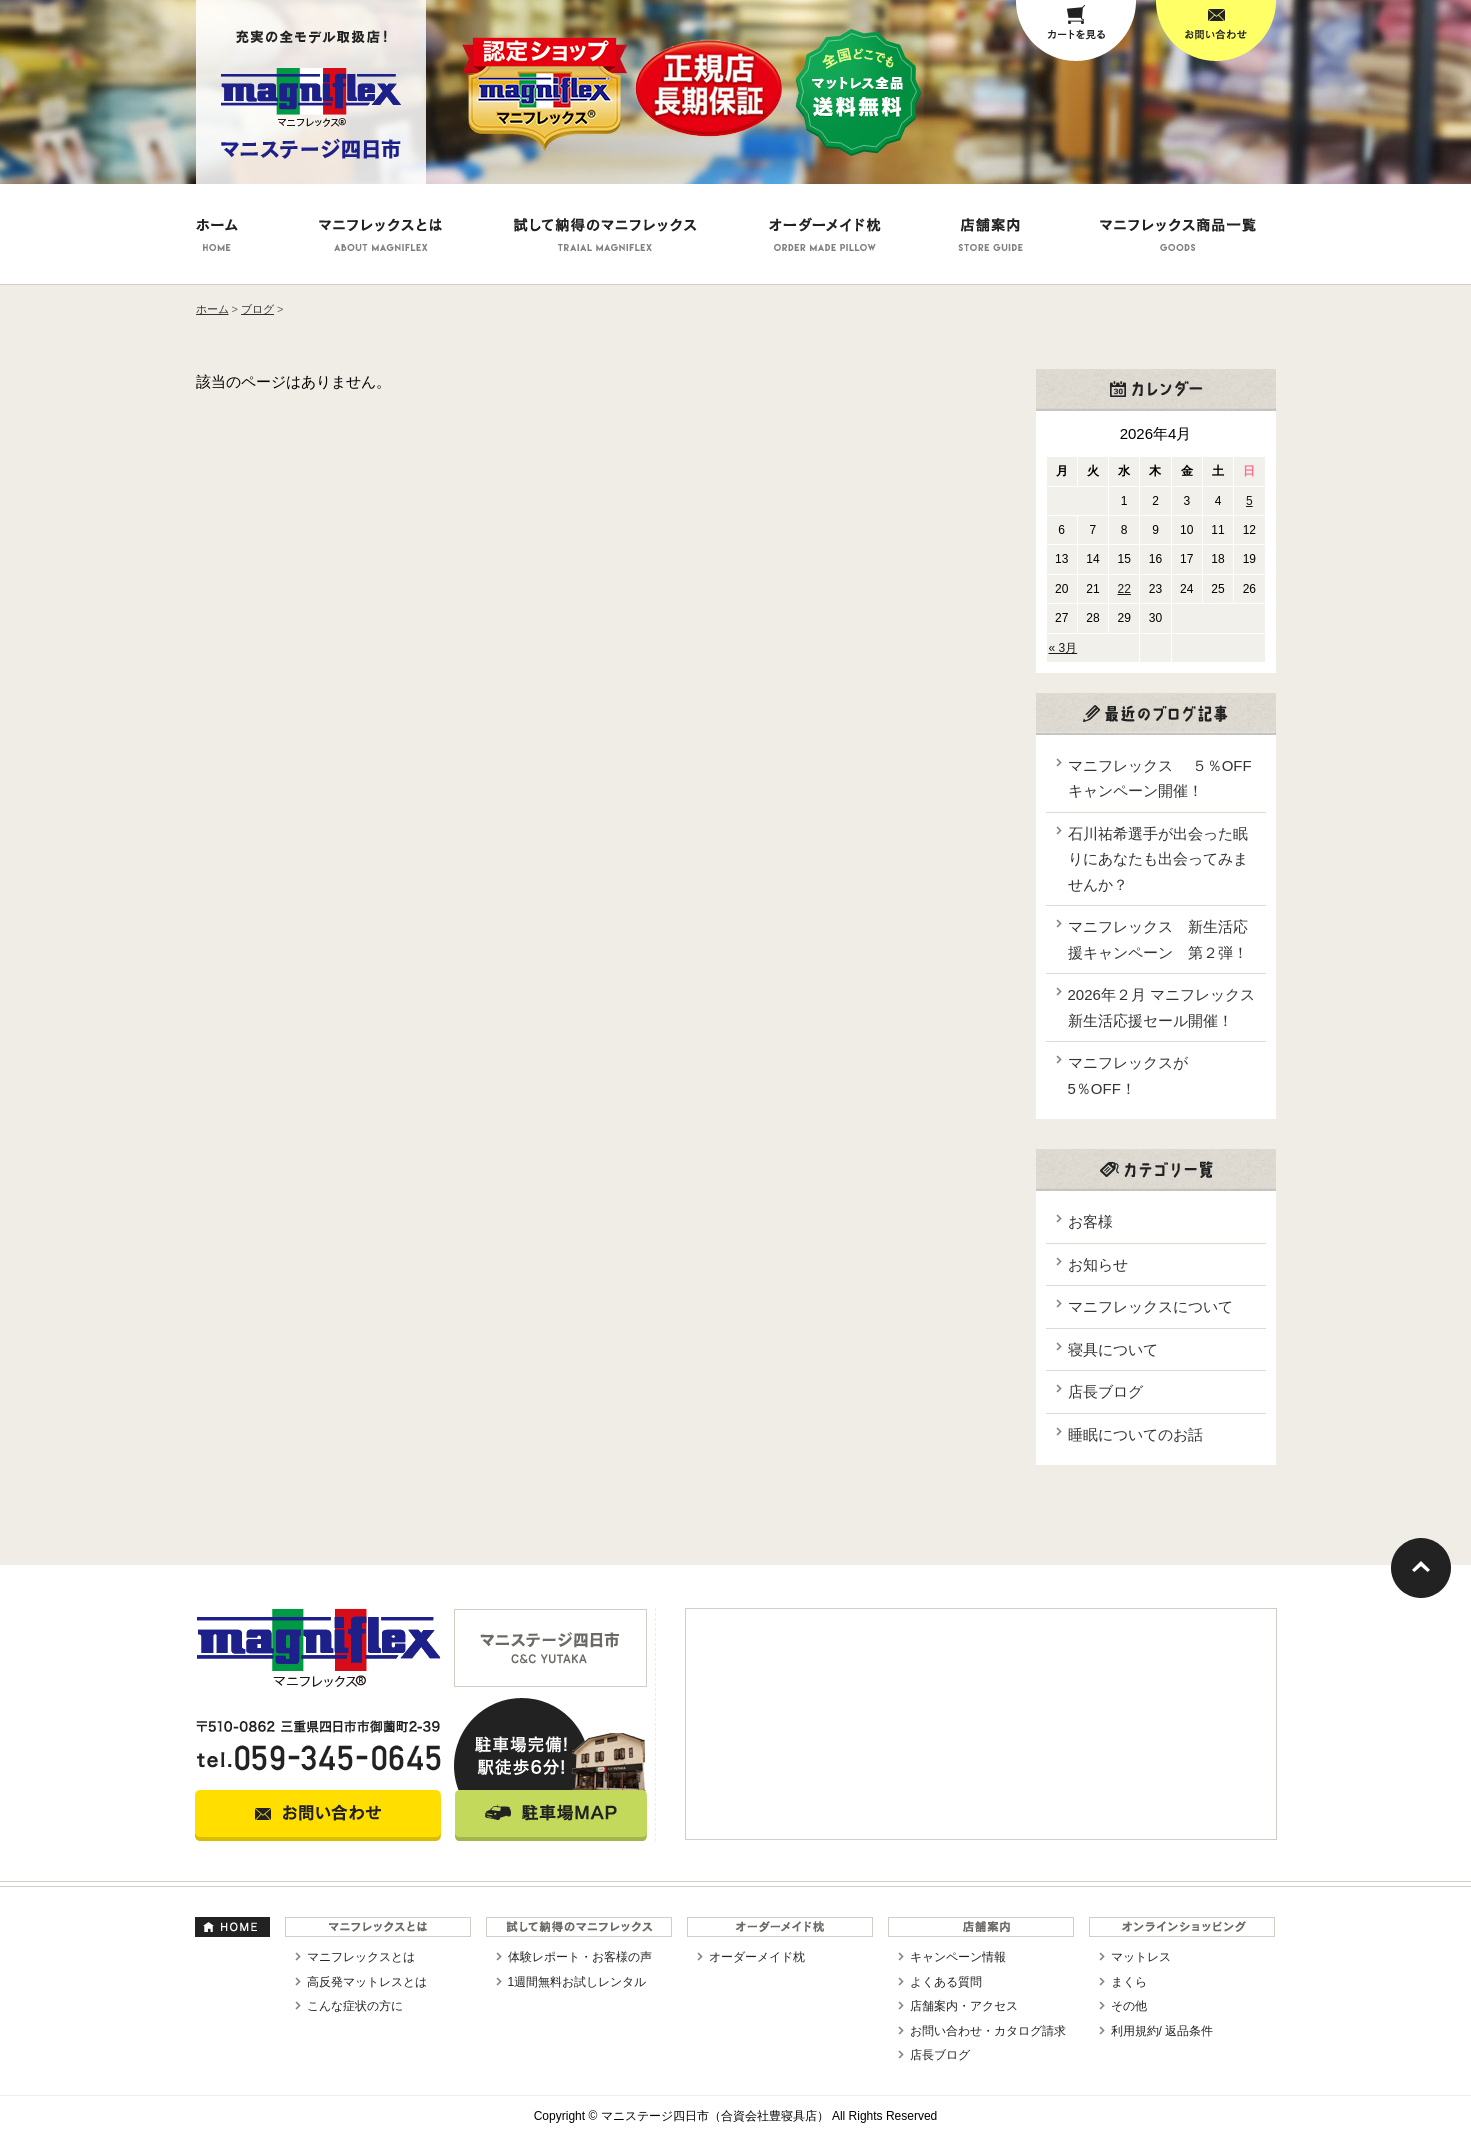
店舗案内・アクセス (964, 2006)
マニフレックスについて (1150, 1306)
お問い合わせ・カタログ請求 (988, 2031)
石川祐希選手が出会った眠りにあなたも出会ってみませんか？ (1158, 859)
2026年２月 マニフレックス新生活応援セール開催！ (1162, 1007)
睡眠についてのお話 (1135, 1434)
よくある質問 (946, 1982)
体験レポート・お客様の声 (580, 1957)
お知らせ (1098, 1264)
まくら (1129, 1982)
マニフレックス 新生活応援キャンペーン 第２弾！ (1158, 939)
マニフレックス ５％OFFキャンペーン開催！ (1160, 778)
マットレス (1141, 1957)
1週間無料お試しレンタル (577, 1982)
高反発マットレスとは (367, 1982)
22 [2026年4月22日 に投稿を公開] (1124, 589)
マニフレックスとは (361, 1957)
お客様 (1090, 1221)
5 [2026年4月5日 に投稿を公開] (1249, 501)
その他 (1129, 2006)
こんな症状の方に (355, 2006)
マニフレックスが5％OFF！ (1128, 1075)
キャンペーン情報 (958, 1957)
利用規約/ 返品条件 (1162, 2031)
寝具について (1113, 1349)
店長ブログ (1105, 1391)
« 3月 (1063, 648)
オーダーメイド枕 (757, 1957)
